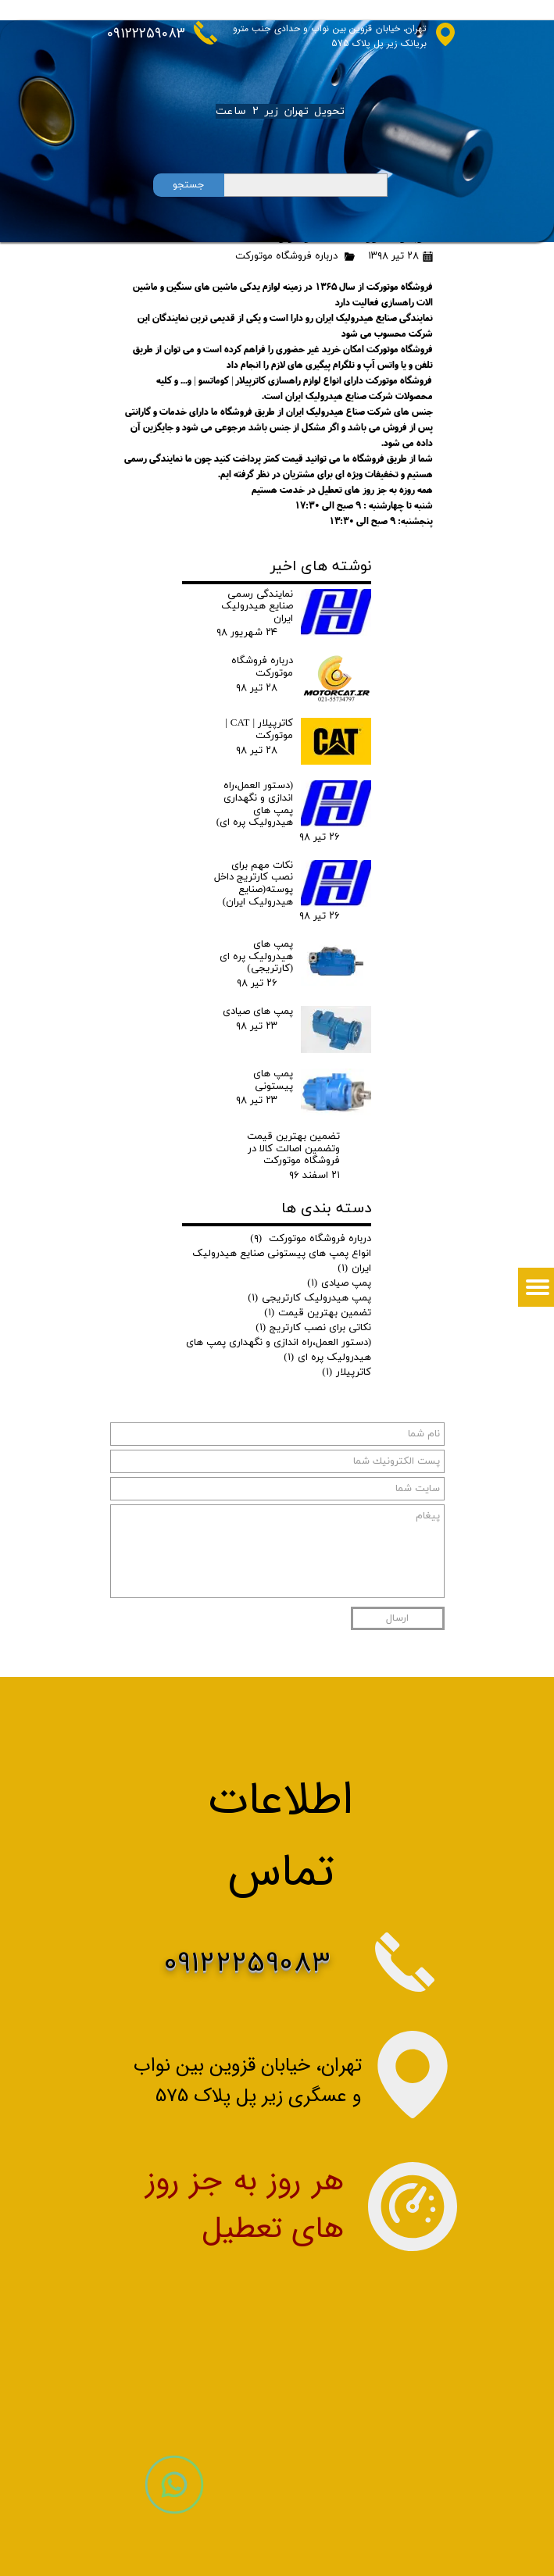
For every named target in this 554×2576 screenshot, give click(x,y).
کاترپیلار (346, 1372)
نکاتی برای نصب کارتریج (313, 1328)
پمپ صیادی (339, 1283)
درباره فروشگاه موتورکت (286, 256)
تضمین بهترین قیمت (317, 1313)
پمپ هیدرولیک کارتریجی (309, 1298)
